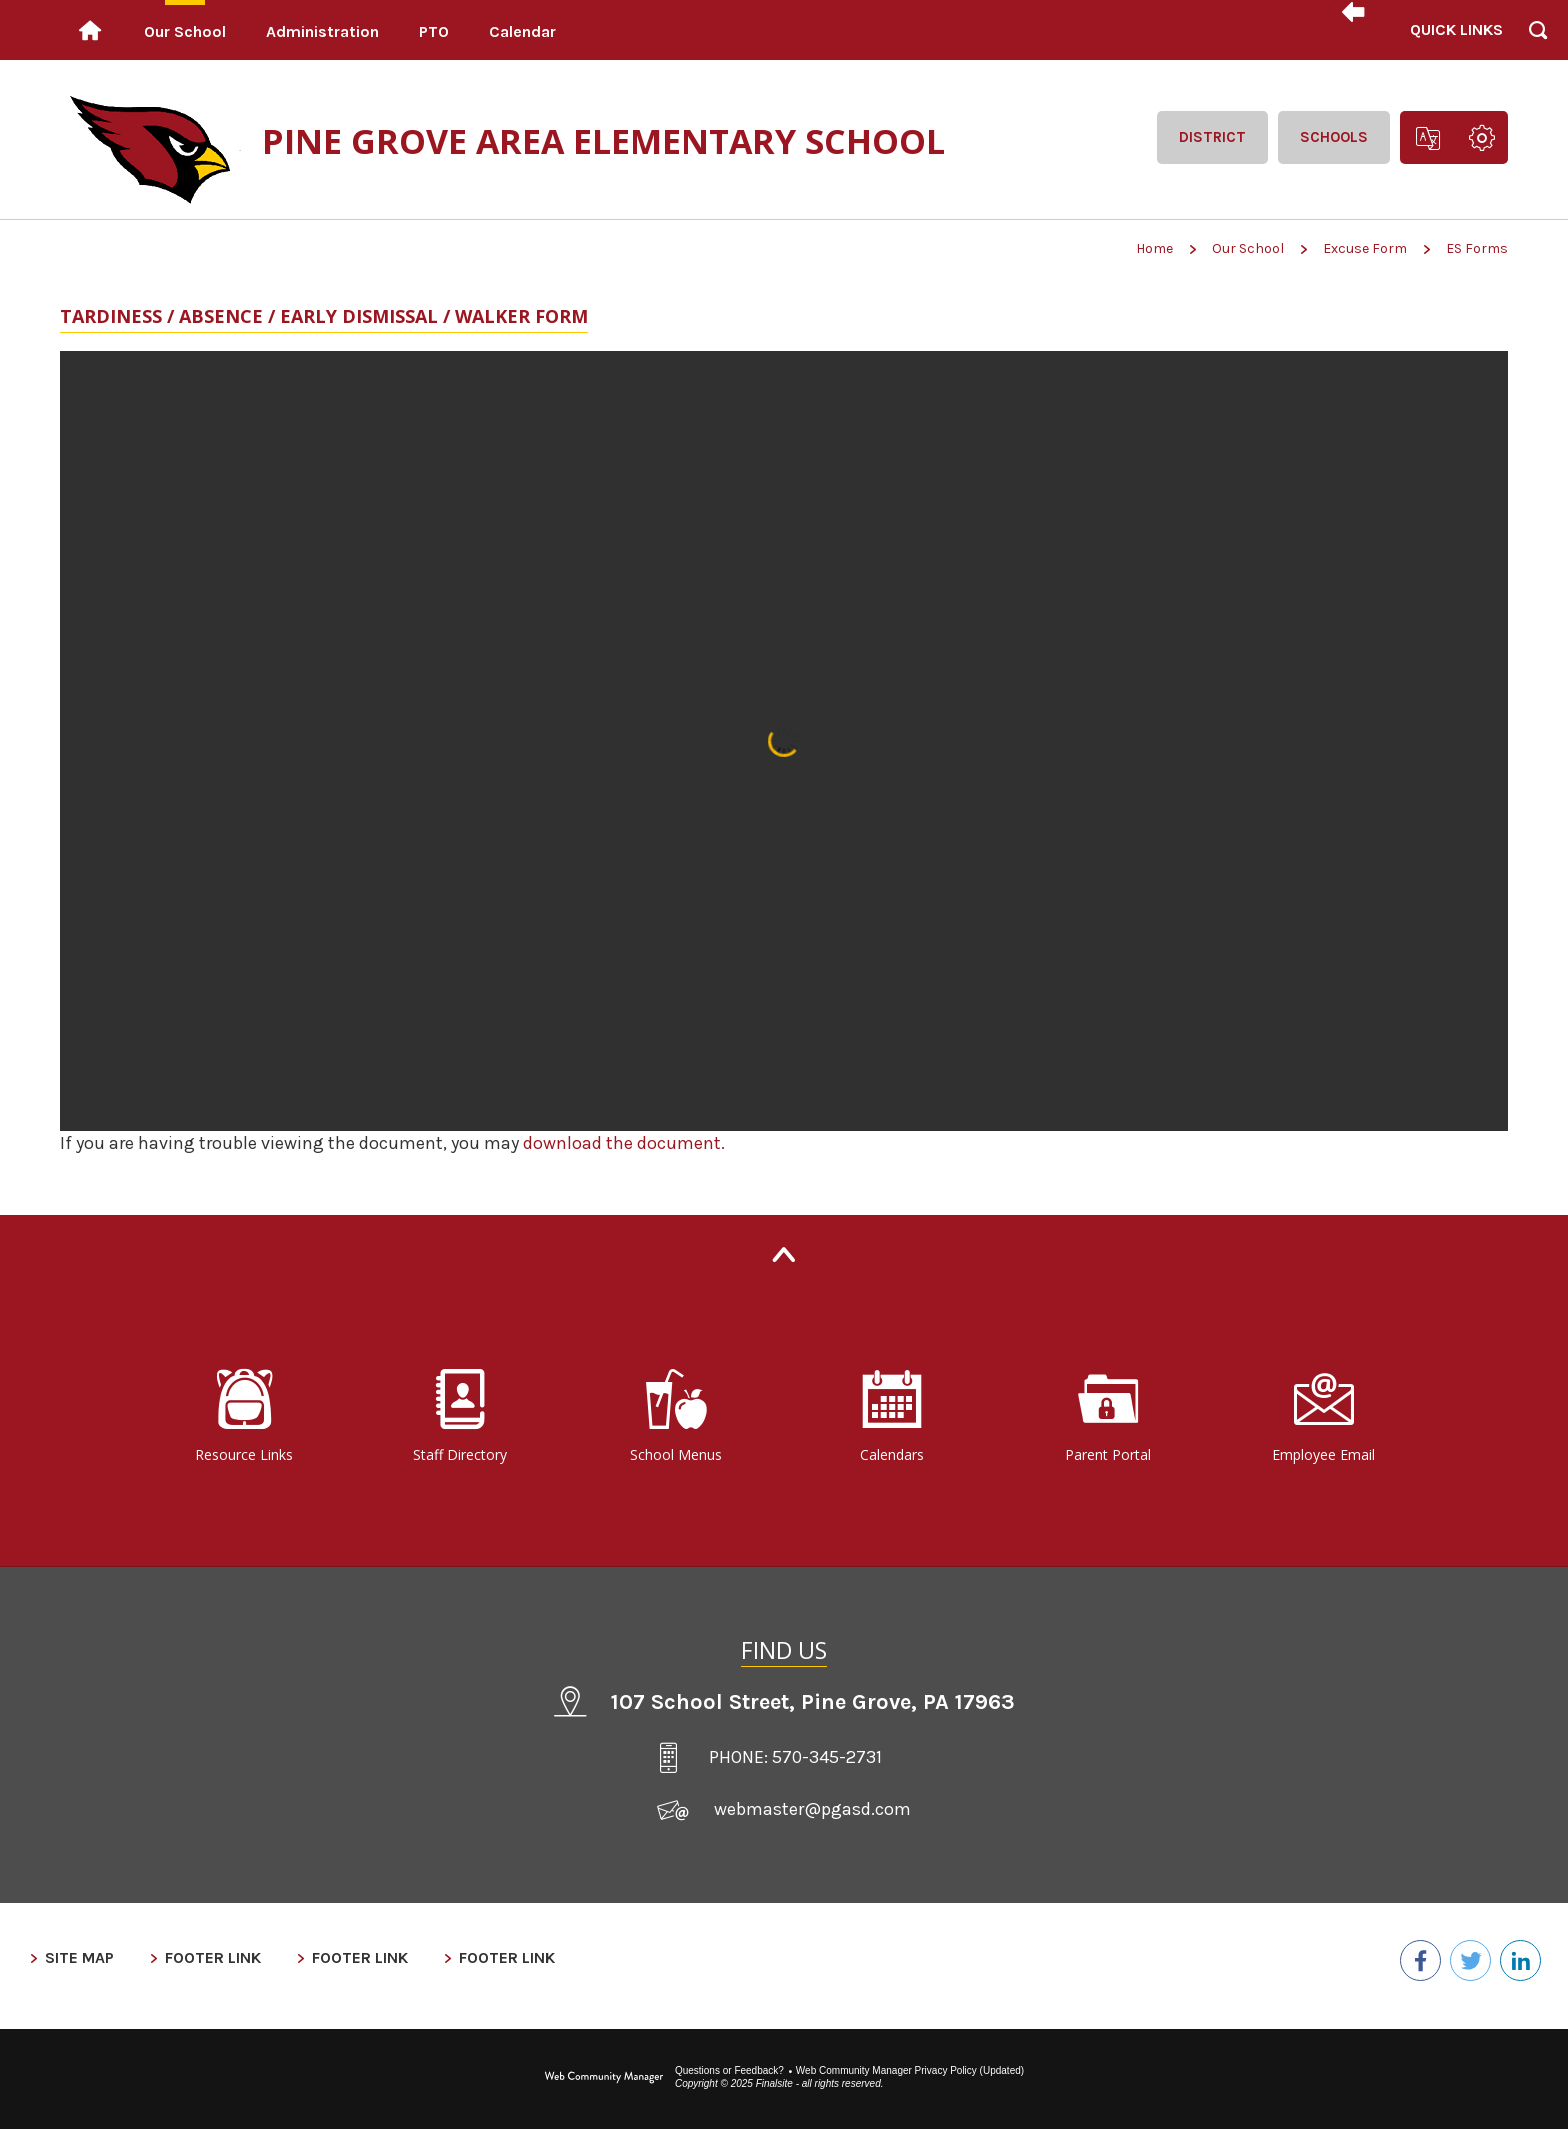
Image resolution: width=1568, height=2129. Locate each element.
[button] (1455, 30)
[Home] (90, 30)
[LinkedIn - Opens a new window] (1517, 1958)
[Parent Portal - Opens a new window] (1108, 1417)
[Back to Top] (784, 1255)
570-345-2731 (827, 1757)
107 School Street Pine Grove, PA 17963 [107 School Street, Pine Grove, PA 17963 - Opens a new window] (813, 1702)
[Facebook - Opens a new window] (1405, 1958)
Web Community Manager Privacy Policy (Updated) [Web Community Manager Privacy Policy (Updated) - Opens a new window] (910, 2055)
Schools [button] (1334, 137)
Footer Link (213, 1957)
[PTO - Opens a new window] (434, 30)
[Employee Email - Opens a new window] (1324, 1417)
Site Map (79, 1957)
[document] (784, 741)
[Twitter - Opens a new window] (1461, 1958)
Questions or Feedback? (729, 2055)
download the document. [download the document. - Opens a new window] (624, 1143)
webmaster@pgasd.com (812, 1809)
